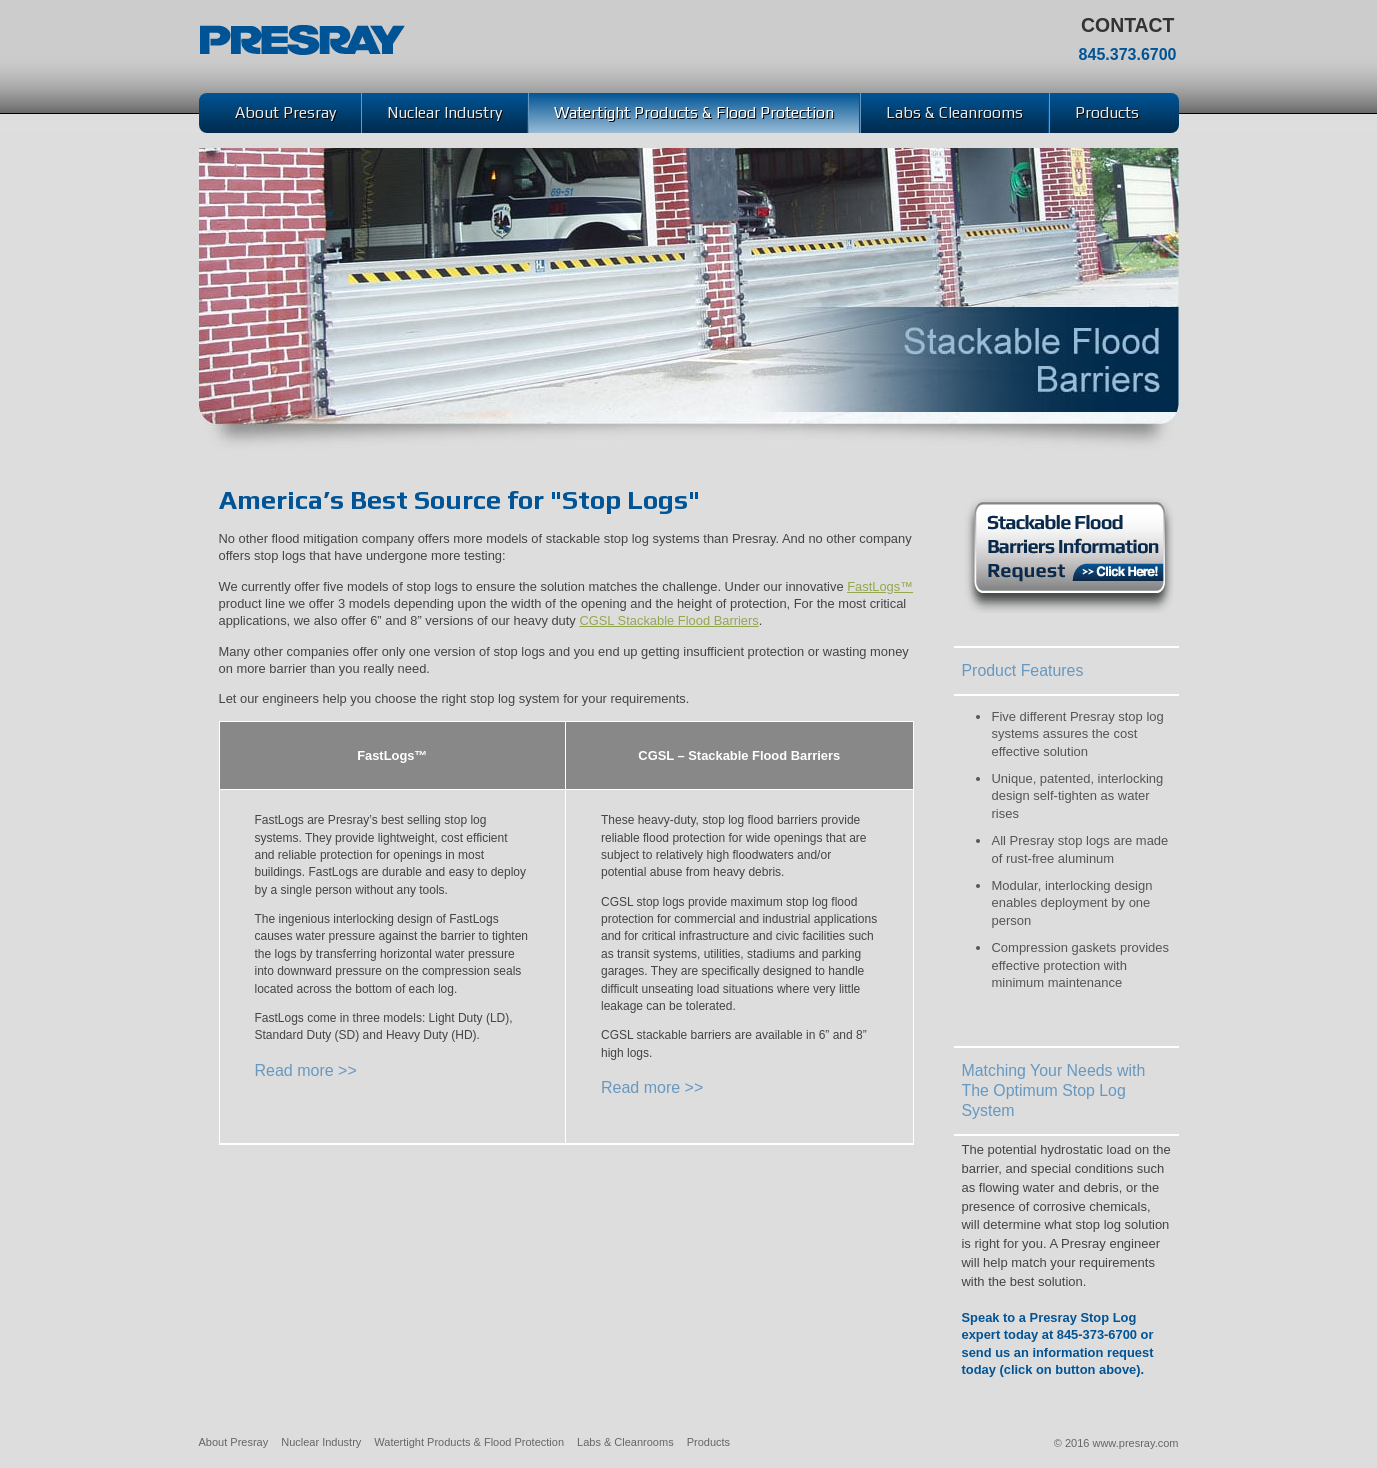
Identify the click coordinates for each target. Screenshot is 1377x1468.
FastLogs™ (880, 586)
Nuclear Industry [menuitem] (444, 112)
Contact (1127, 25)
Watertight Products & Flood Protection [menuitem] (694, 112)
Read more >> (306, 1070)
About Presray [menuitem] (285, 112)
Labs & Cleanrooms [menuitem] (954, 112)
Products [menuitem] (1107, 112)
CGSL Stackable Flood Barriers (668, 620)
